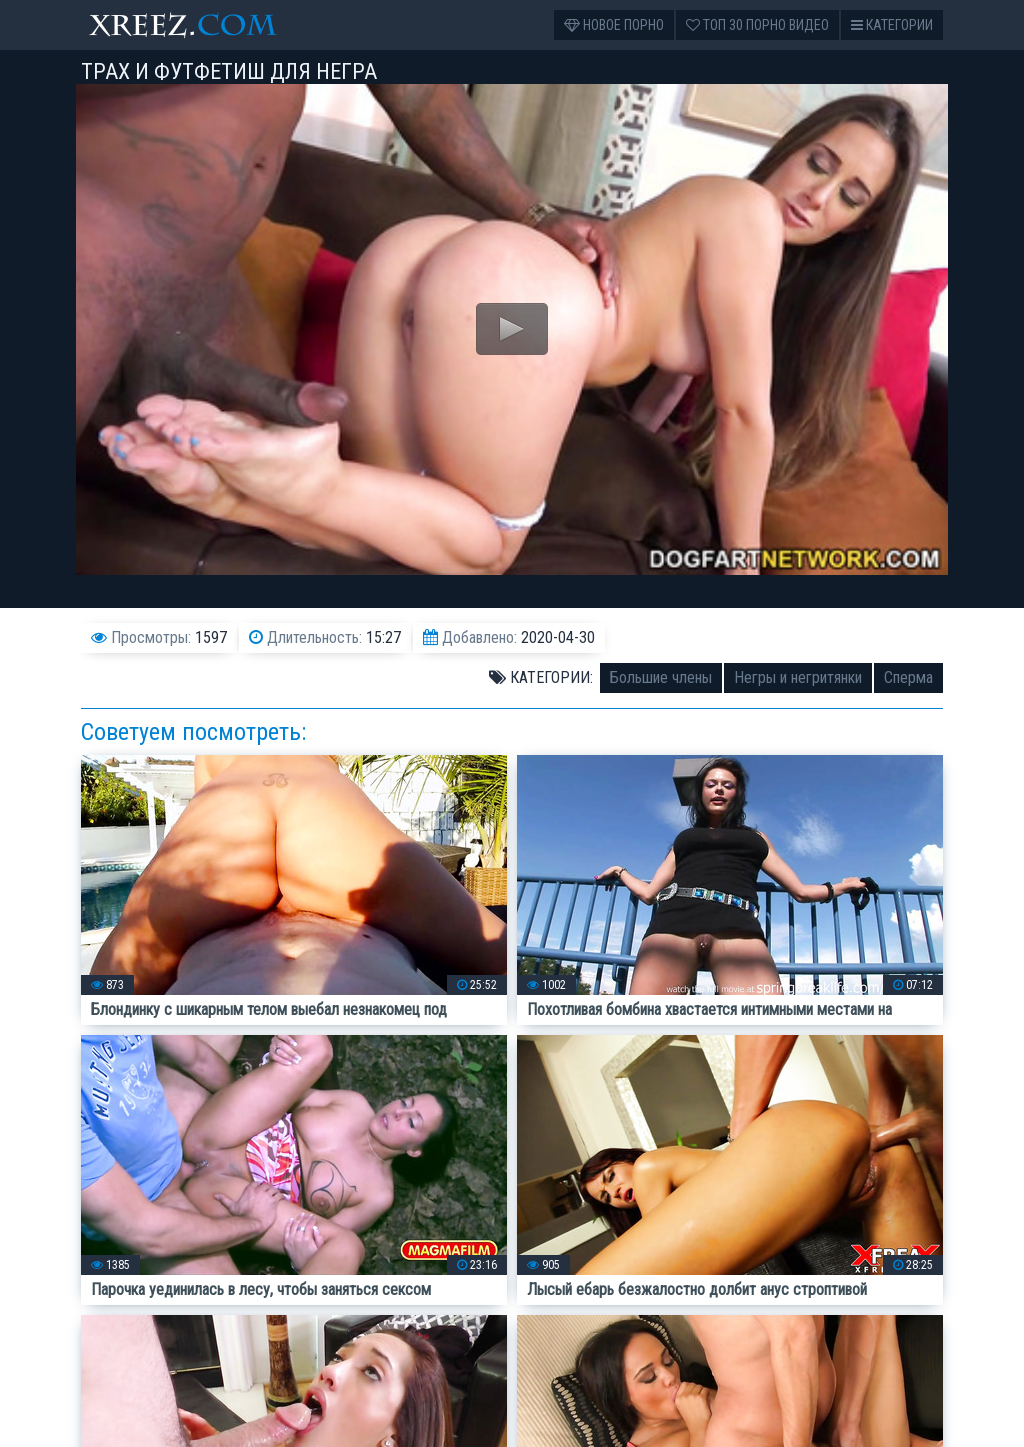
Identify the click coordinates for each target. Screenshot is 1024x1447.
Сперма (908, 677)
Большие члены (661, 677)
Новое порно (614, 25)
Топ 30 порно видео (757, 25)
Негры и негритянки (798, 677)
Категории (892, 25)
